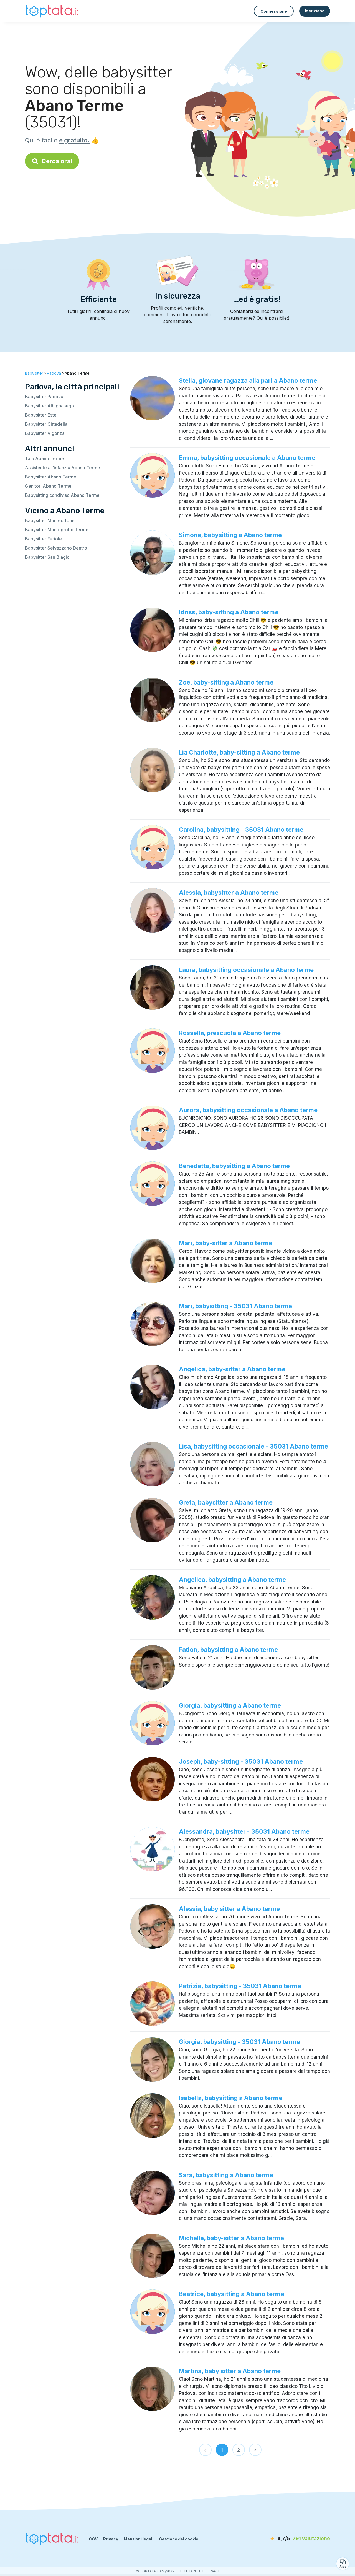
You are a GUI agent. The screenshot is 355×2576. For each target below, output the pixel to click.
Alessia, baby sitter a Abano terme (229, 1908)
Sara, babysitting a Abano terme (226, 2175)
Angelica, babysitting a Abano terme (232, 1579)
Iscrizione (314, 10)
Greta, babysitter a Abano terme (226, 1502)
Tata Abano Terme (44, 458)
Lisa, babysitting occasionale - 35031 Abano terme (253, 1446)
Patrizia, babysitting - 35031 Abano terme (240, 1985)
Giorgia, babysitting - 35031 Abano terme (239, 2041)
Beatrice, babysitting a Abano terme (231, 2293)
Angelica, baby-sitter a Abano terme (232, 1369)
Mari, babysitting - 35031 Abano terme (235, 1306)
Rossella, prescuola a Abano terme (230, 1032)
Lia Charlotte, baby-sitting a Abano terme (239, 752)
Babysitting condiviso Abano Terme (62, 495)
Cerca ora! (52, 161)
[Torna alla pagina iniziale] (52, 10)
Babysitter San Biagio (47, 557)
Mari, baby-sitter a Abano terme (225, 1243)
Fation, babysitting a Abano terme (228, 1649)
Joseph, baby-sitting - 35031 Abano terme (241, 1761)
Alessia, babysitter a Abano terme (228, 892)
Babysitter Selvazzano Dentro (56, 548)
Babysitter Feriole (43, 539)
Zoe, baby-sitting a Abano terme (226, 682)
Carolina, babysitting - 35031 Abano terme (241, 829)
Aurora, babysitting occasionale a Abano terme (248, 1110)
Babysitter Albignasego (49, 406)
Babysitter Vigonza (45, 433)
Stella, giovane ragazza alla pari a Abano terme (248, 380)
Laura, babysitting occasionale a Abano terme (246, 969)
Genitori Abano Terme (48, 486)
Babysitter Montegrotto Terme (56, 529)
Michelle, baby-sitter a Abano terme (231, 2238)
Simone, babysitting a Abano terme (230, 534)
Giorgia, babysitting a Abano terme (230, 1705)
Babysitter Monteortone (50, 520)
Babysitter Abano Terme (50, 477)
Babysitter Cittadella (46, 424)
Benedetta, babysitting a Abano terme (234, 1165)
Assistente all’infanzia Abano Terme (62, 467)
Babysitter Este (41, 415)
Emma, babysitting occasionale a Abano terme (247, 457)
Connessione (273, 11)
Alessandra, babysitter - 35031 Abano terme (244, 1831)
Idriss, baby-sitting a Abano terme (228, 612)
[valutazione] (298, 2538)
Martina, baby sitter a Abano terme (230, 2371)
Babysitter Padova (44, 396)
